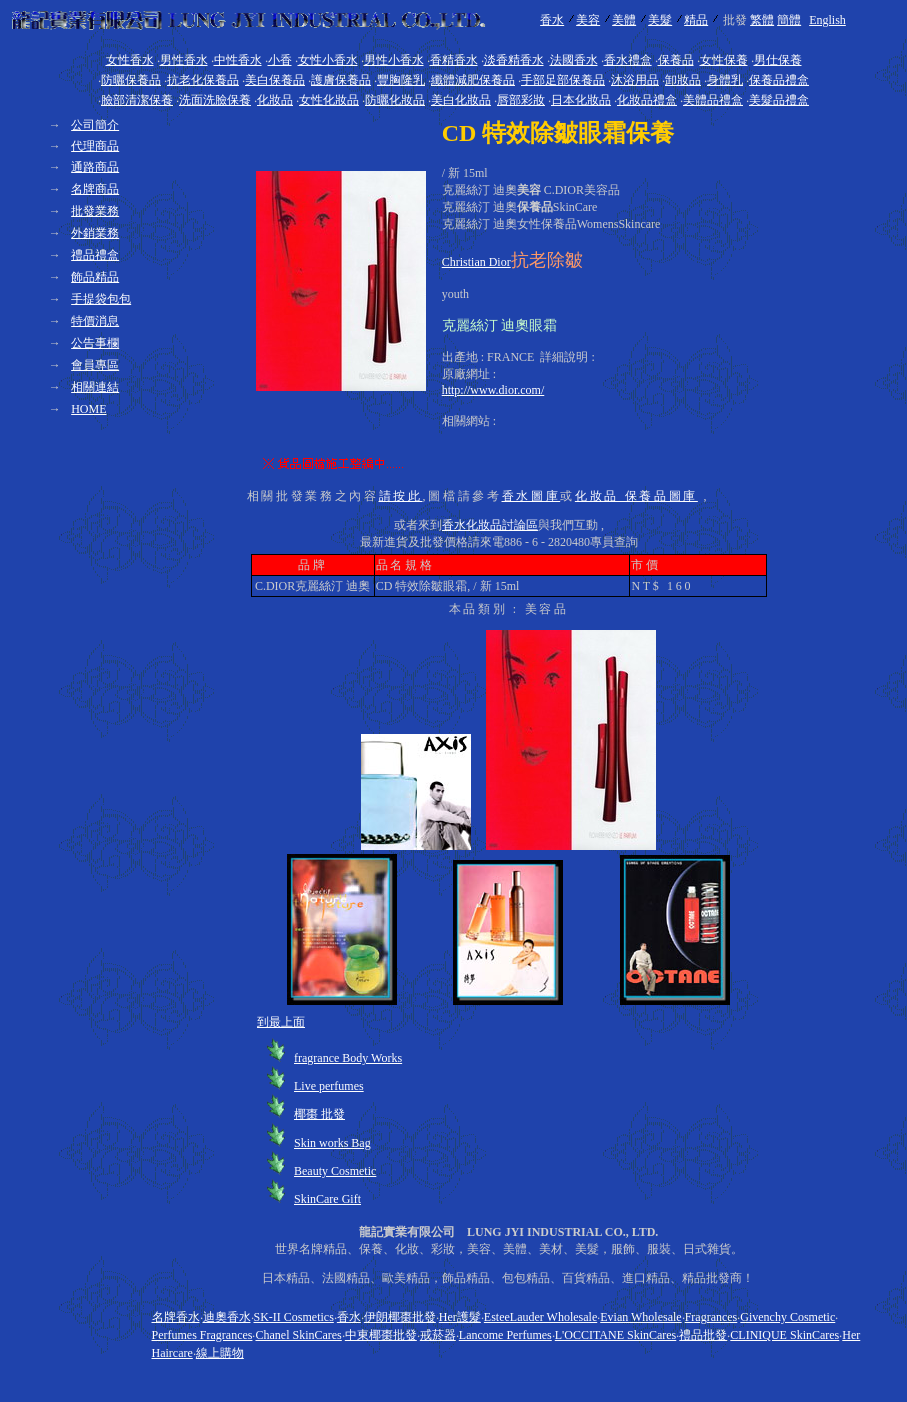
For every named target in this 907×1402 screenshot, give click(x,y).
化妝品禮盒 (647, 100)
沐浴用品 (635, 80)
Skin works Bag (332, 1143)
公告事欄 (95, 343)
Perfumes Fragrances (202, 1335)
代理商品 (95, 146)
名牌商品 (95, 189)
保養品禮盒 (779, 80)
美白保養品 (275, 80)
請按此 (401, 496)
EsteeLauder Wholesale (540, 1317)
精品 (696, 20)
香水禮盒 (628, 60)
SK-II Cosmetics (294, 1317)
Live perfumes (329, 1086)
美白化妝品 (461, 100)
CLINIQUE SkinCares (784, 1335)
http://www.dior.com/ (493, 390)
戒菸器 (438, 1335)
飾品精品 (95, 277)
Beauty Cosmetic (335, 1171)
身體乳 (725, 80)
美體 (624, 20)
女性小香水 (328, 60)
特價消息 (95, 321)
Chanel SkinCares (298, 1335)
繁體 (762, 20)
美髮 (660, 20)
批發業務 (95, 211)
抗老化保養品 (203, 80)
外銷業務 (95, 233)
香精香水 (454, 60)
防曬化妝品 (395, 100)
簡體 (789, 20)
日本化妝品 (581, 100)
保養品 (676, 60)
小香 (280, 60)
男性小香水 (394, 60)
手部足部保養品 (563, 80)
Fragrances (711, 1317)
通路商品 (95, 167)
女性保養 (724, 60)
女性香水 (130, 60)
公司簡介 (95, 125)
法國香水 (574, 60)
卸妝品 (683, 80)
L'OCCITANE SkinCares (616, 1335)
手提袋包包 (101, 299)
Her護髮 (460, 1317)
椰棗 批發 (319, 1114)
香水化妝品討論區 (490, 525)
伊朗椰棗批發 (400, 1317)
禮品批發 (703, 1335)
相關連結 (95, 387)
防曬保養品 (131, 80)
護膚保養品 (341, 80)
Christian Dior (476, 262)
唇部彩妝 (521, 100)
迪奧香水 (227, 1317)
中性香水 (238, 60)
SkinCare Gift (327, 1199)
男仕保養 (778, 60)
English (827, 20)
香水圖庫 (531, 496)
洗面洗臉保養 (215, 100)
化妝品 (275, 100)
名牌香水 (176, 1317)
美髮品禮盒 (779, 100)
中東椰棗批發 (381, 1335)
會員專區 (95, 365)
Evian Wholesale (640, 1317)
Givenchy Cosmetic (787, 1317)
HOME (88, 409)
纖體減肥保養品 (473, 80)
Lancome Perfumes (505, 1335)
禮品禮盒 (95, 255)
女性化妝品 (329, 100)
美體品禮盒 (713, 100)
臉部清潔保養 (137, 100)
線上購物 (220, 1353)
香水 (552, 20)
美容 (588, 20)
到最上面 (281, 1022)
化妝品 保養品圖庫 (636, 496)
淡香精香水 (514, 60)
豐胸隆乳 (401, 80)
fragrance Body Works (348, 1058)
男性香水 (184, 60)
